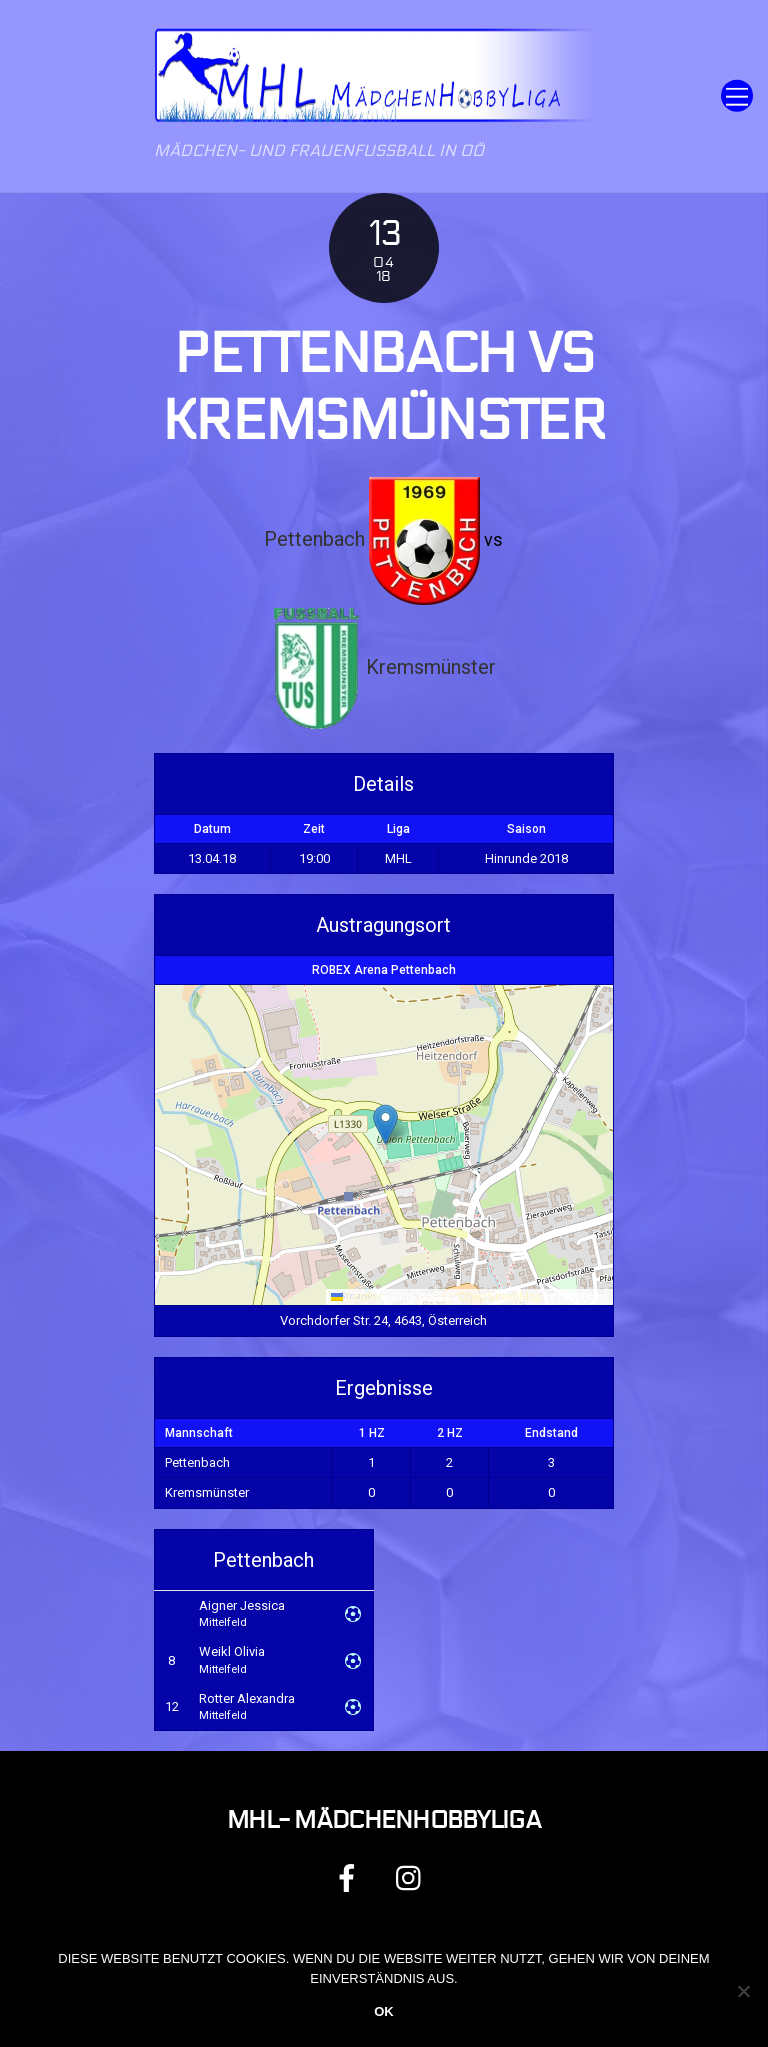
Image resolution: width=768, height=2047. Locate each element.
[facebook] (350, 1877)
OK (384, 2011)
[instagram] (413, 1877)
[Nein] (743, 1991)
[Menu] (737, 96)
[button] (385, 1124)
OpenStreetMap (500, 1297)
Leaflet (356, 1297)
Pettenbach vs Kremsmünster (384, 387)
